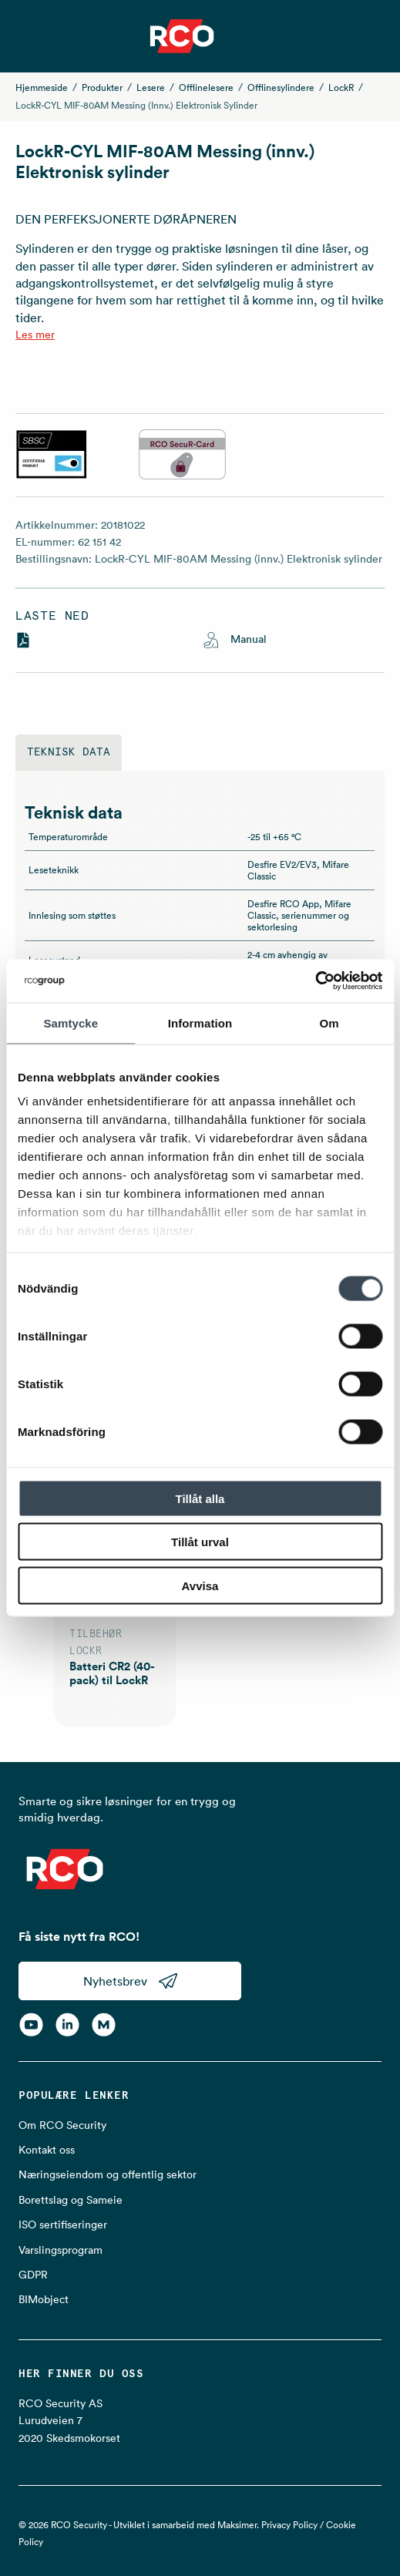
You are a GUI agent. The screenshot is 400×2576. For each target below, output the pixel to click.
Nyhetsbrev (130, 1981)
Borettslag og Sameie (70, 2200)
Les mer (35, 334)
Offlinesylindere (280, 87)
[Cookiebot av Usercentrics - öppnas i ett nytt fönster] (314, 981)
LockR (341, 87)
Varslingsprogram (60, 2250)
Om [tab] (329, 1022)
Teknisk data (68, 752)
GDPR (33, 2275)
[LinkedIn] (67, 2025)
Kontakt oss (46, 2150)
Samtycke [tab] (70, 1022)
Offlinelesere (206, 87)
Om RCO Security (62, 2125)
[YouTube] (31, 2025)
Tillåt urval (200, 1542)
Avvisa (200, 1585)
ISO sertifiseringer (62, 2224)
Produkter (102, 87)
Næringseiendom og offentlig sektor (107, 2174)
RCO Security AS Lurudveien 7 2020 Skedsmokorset (69, 2420)
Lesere (150, 87)
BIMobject (43, 2299)
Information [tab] (200, 1022)
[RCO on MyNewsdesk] (103, 2025)
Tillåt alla (200, 1498)
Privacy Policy (289, 2524)
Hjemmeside (41, 87)
